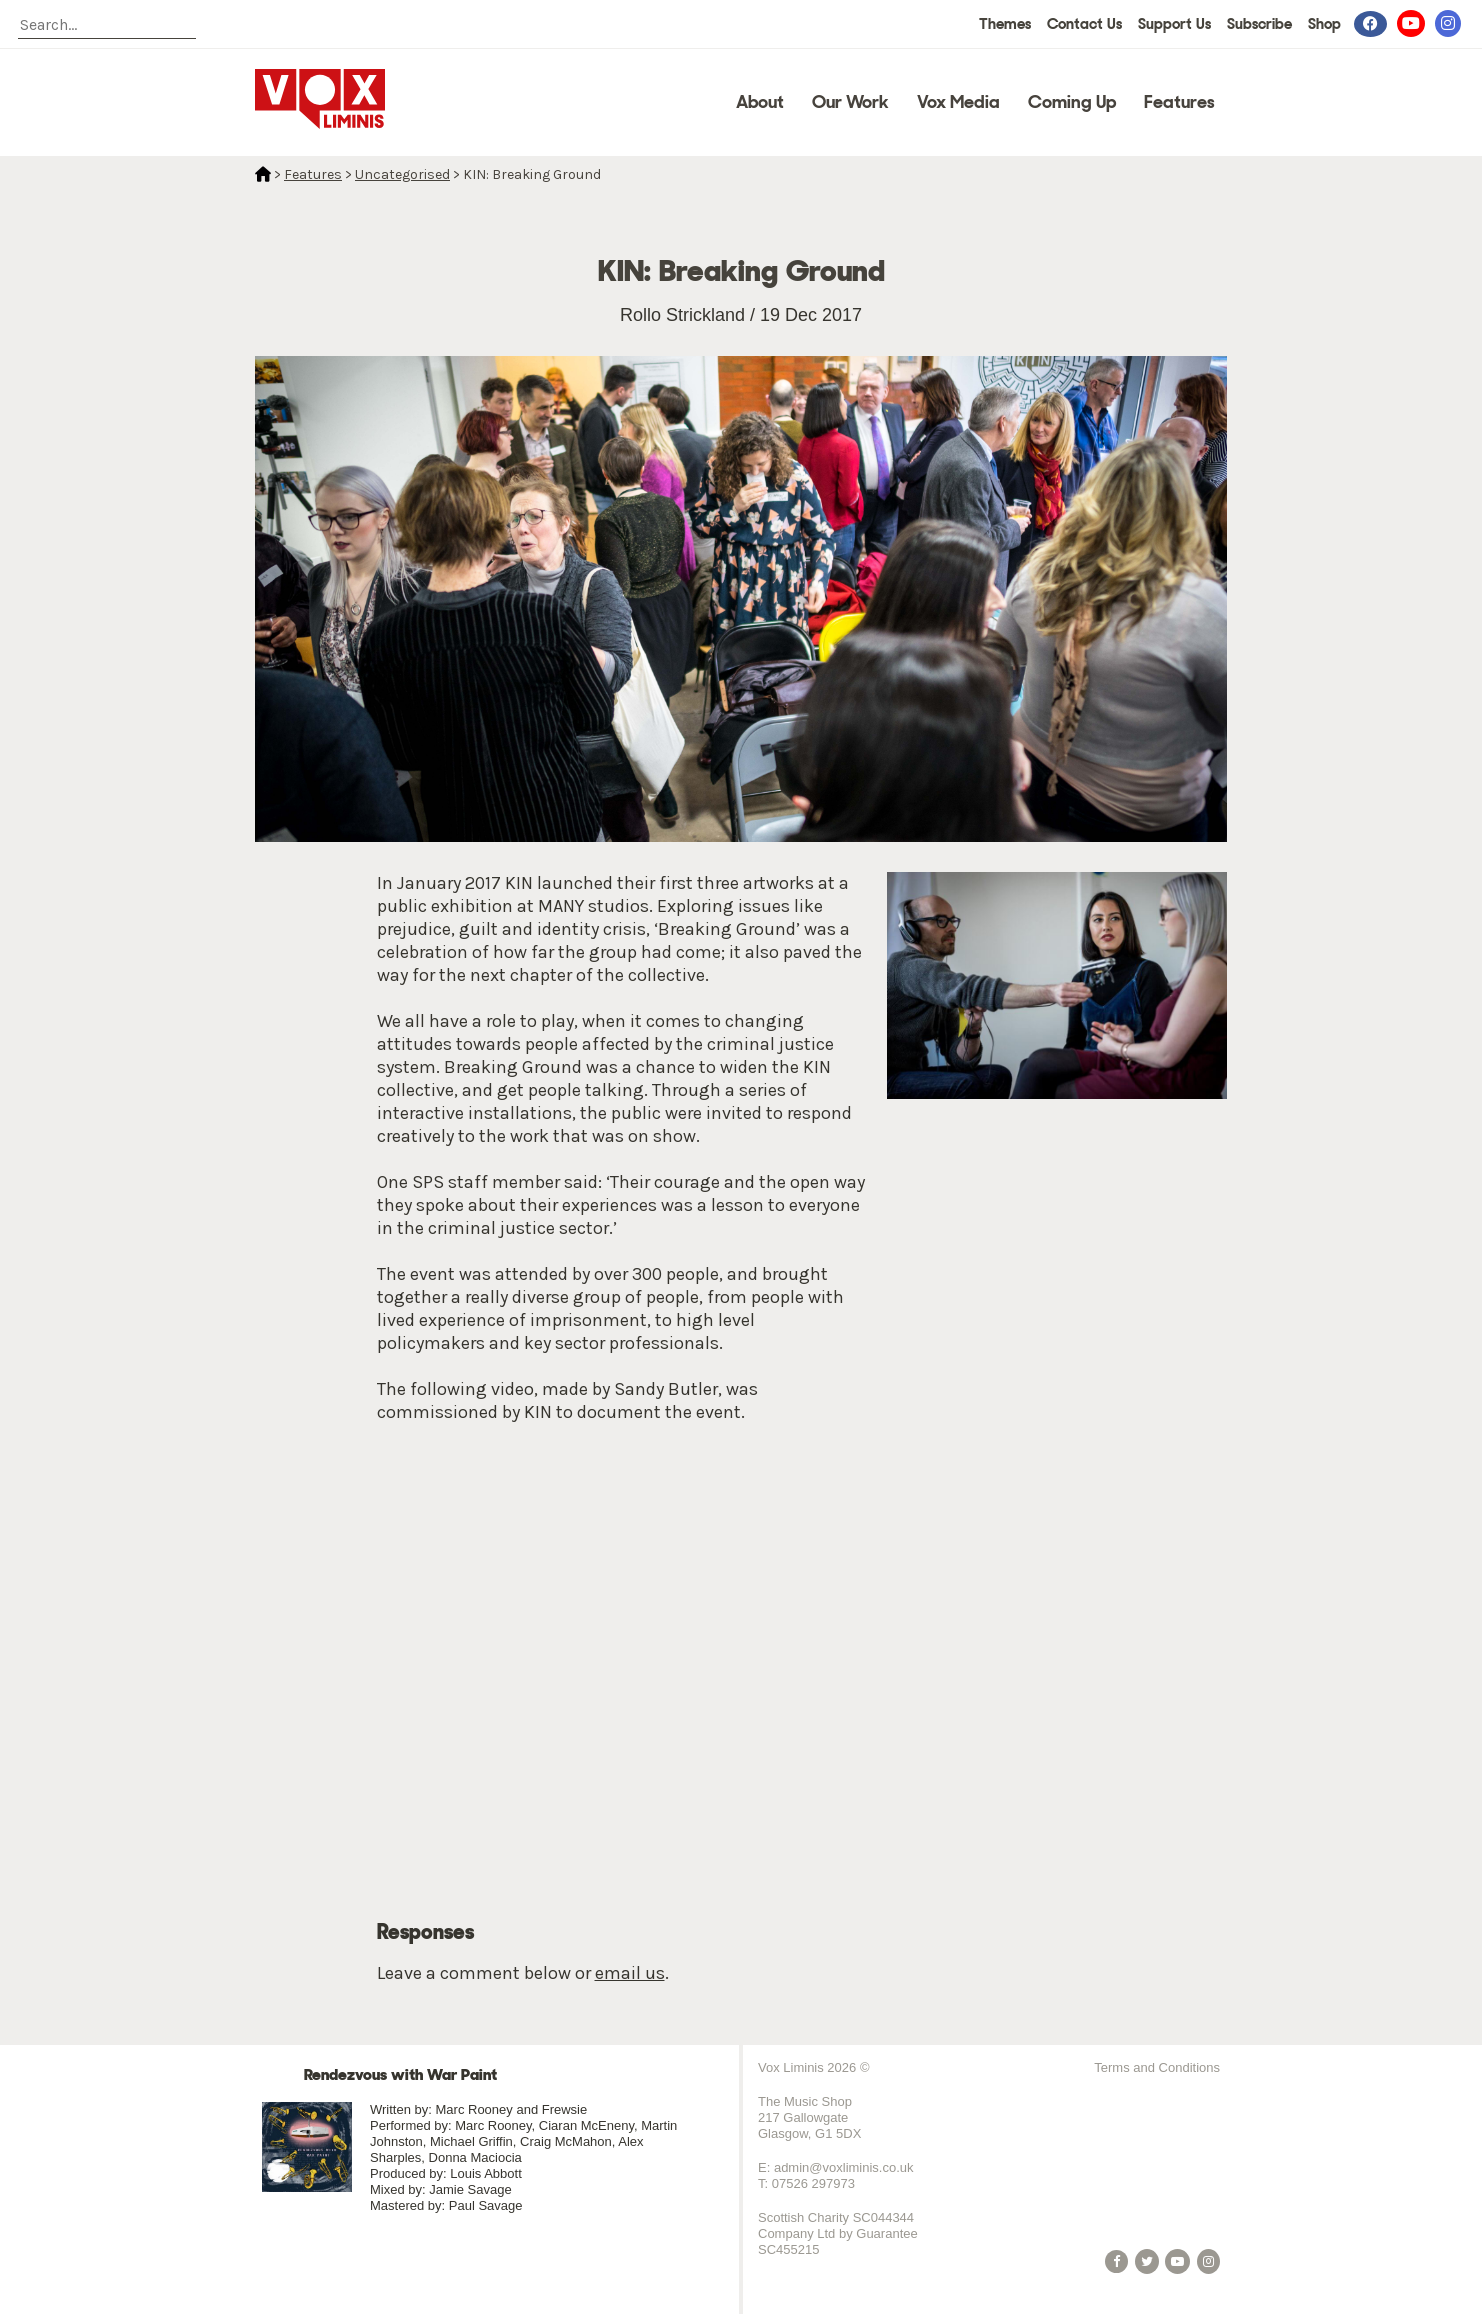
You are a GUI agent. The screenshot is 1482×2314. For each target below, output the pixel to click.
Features (1179, 102)
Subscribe (1259, 24)
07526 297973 (813, 2183)
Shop (1324, 24)
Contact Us (1084, 24)
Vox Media (958, 102)
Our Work (850, 102)
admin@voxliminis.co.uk (844, 2167)
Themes (1005, 24)
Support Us (1174, 24)
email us (630, 1973)
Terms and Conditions (1157, 2067)
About (760, 102)
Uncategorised (402, 174)
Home (263, 174)
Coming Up (1072, 102)
